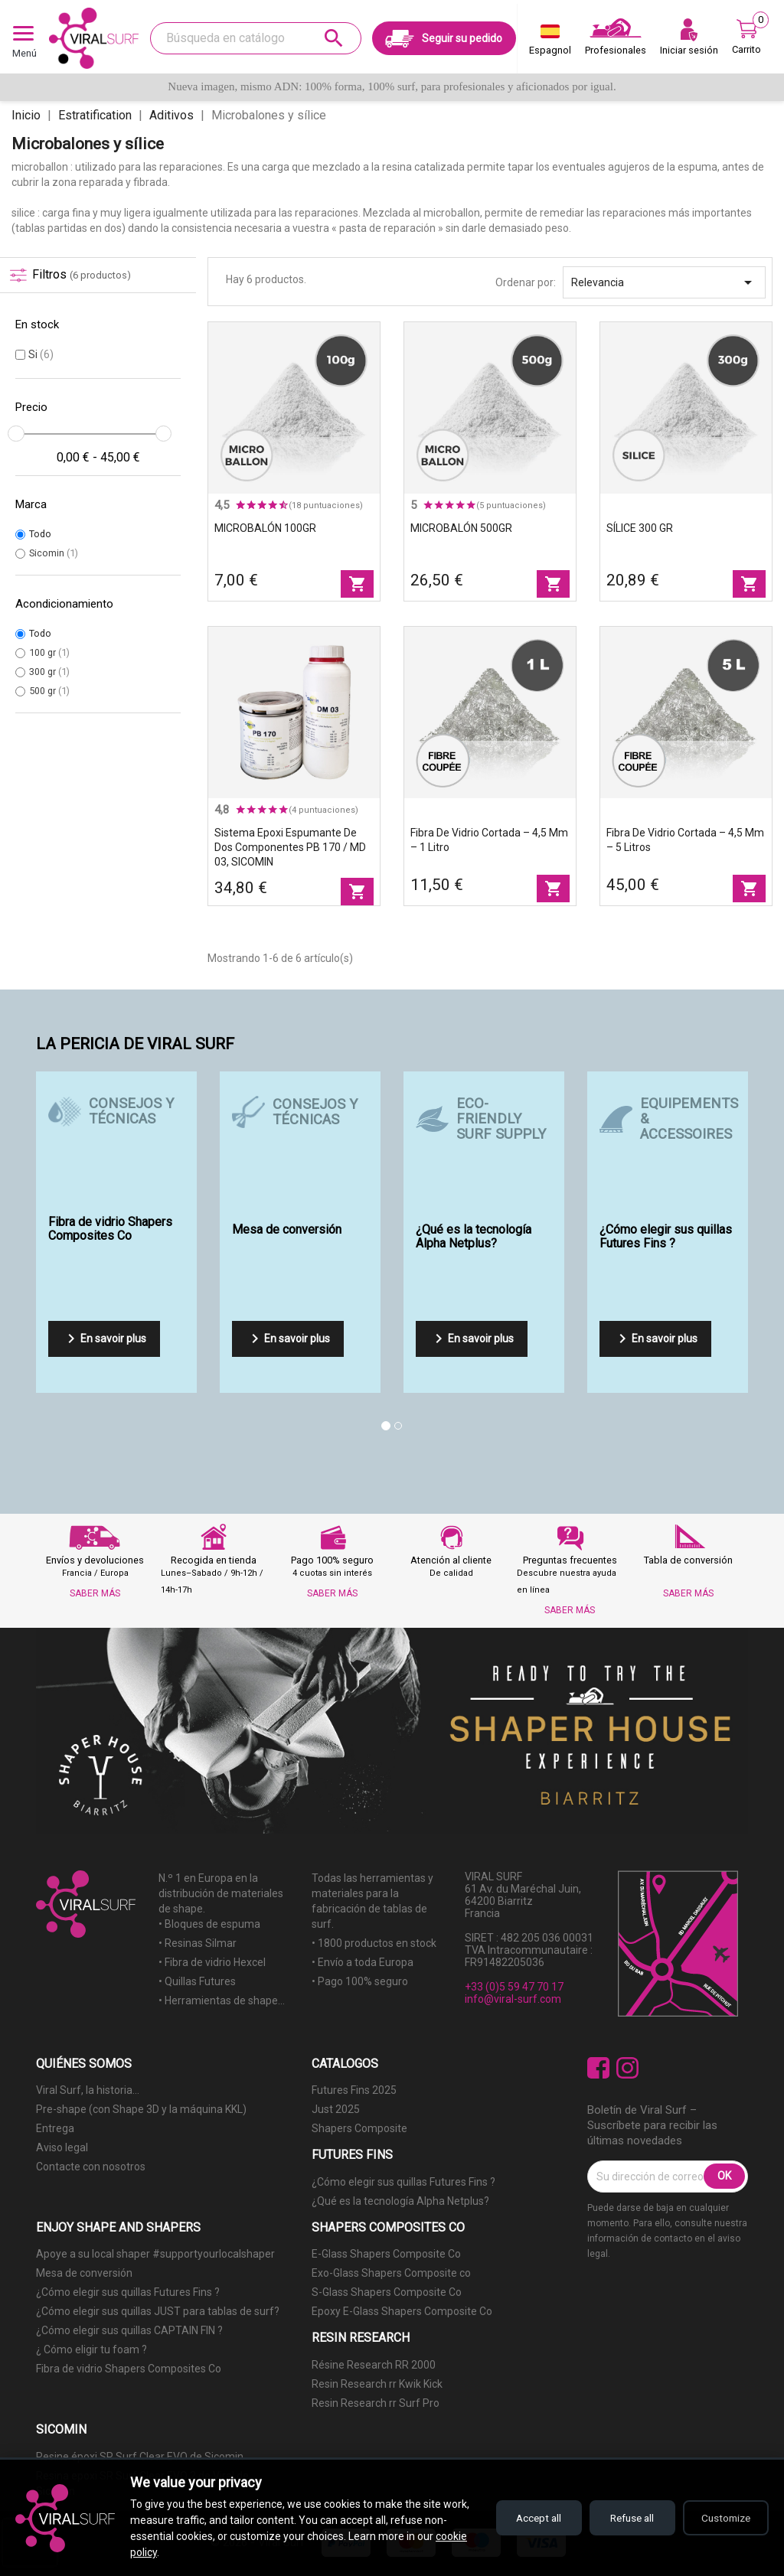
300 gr (49, 671)
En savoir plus (104, 1338)
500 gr (49, 690)
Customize (723, 2518)
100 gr (49, 652)
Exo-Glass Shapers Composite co (391, 2273)
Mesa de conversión (84, 2273)
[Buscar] (255, 38)
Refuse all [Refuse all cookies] (623, 2518)
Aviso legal (62, 2147)
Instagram (627, 2068)
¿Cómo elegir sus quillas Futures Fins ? (403, 2182)
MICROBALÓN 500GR (461, 528)
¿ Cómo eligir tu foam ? (91, 2349)
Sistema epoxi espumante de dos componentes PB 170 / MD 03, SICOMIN (290, 847)
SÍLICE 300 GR (639, 528)
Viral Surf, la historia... (87, 2090)
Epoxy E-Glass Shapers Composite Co (402, 2311)
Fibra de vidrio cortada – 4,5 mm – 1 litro (489, 840)
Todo (40, 534)
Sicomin (53, 553)
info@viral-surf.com (513, 1999)
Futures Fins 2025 (354, 2090)
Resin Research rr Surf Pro (375, 2403)
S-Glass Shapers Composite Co (387, 2292)
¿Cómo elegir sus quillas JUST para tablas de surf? (157, 2311)
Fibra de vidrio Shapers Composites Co (128, 2368)
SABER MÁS (95, 1593)
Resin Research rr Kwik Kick (377, 2384)
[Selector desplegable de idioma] (550, 43)
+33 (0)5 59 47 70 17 (514, 1987)
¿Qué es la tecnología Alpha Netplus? (400, 2201)
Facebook (598, 2068)
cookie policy (160, 2552)
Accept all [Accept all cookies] (523, 2518)
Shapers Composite (359, 2128)
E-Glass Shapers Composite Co (386, 2254)
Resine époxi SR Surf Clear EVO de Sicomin (139, 2456)
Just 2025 (336, 2109)
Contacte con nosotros (90, 2166)
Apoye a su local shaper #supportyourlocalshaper (155, 2254)
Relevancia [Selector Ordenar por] (664, 282)
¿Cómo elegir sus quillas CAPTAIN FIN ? (129, 2330)
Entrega (55, 2128)
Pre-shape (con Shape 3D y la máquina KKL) (141, 2109)
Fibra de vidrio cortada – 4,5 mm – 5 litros (685, 840)
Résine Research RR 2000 (374, 2365)
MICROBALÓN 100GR (265, 528)
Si (41, 354)
